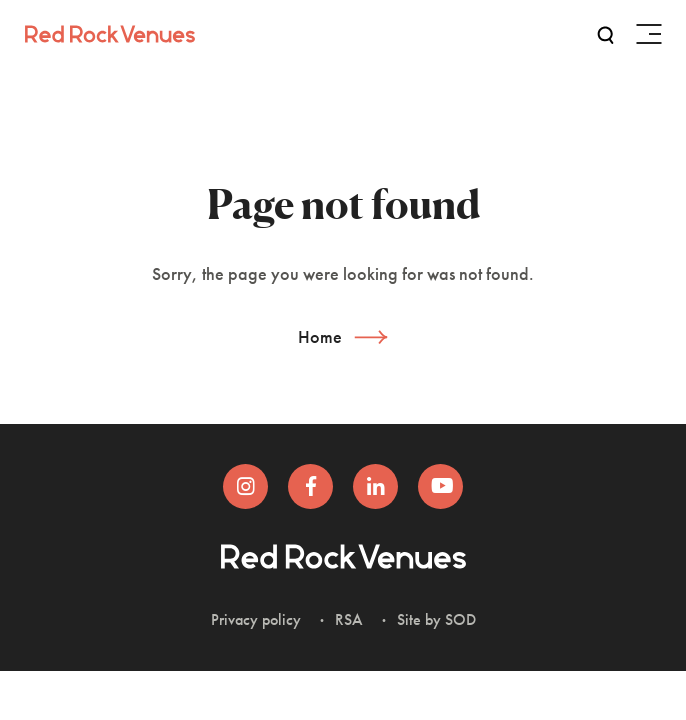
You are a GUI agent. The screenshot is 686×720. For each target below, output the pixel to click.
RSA (349, 619)
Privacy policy (256, 619)
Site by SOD (436, 619)
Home (320, 336)
